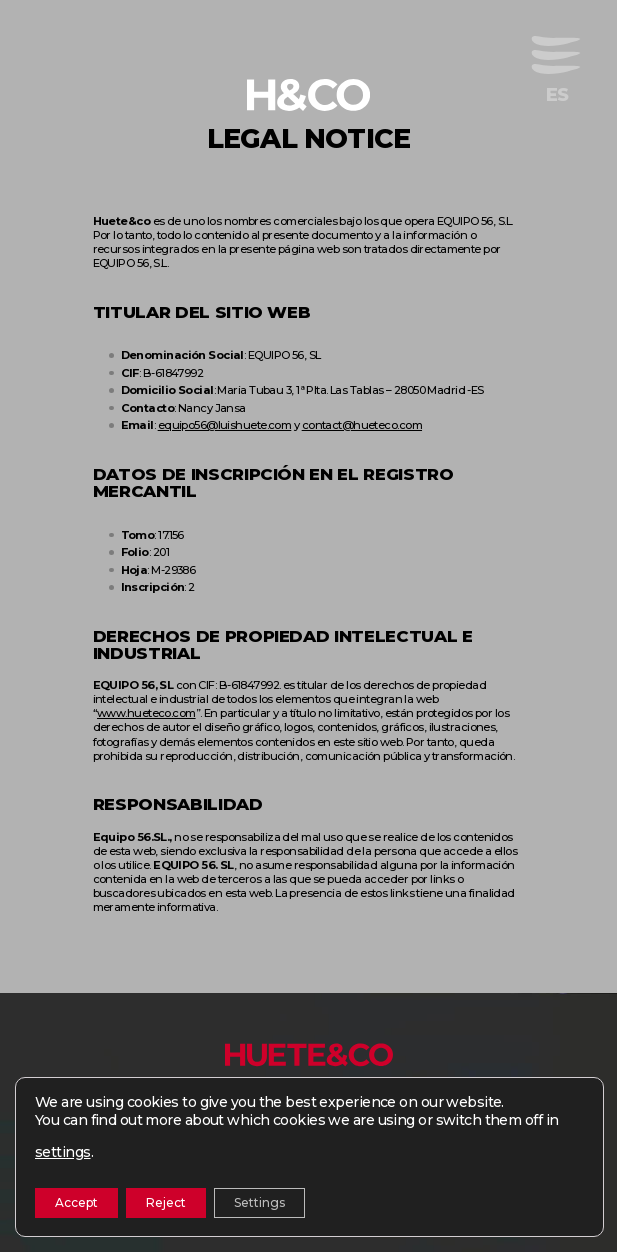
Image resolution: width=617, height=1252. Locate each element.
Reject (166, 1202)
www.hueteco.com (146, 713)
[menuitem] (557, 95)
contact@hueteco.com (362, 425)
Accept (76, 1202)
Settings (259, 1202)
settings (63, 1152)
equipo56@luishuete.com (225, 425)
